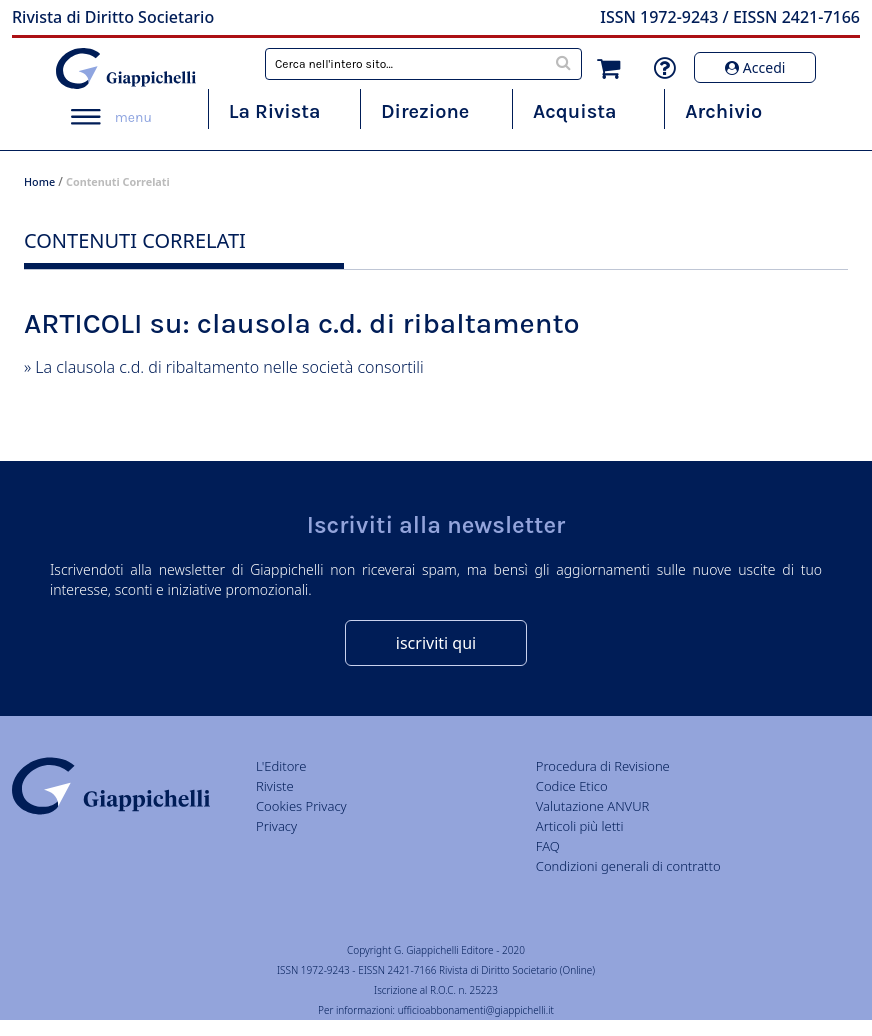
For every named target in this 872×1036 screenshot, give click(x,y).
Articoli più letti (580, 826)
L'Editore (281, 766)
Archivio (723, 111)
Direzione (425, 111)
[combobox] (423, 64)
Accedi (755, 67)
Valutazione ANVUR (593, 806)
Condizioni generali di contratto (628, 866)
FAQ (548, 846)
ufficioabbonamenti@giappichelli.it (476, 1010)
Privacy (276, 826)
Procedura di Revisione (603, 766)
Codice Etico (572, 786)
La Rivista (275, 111)
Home (39, 181)
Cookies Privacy (301, 806)
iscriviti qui (436, 643)
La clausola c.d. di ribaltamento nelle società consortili (229, 367)
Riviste (275, 786)
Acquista (574, 111)
